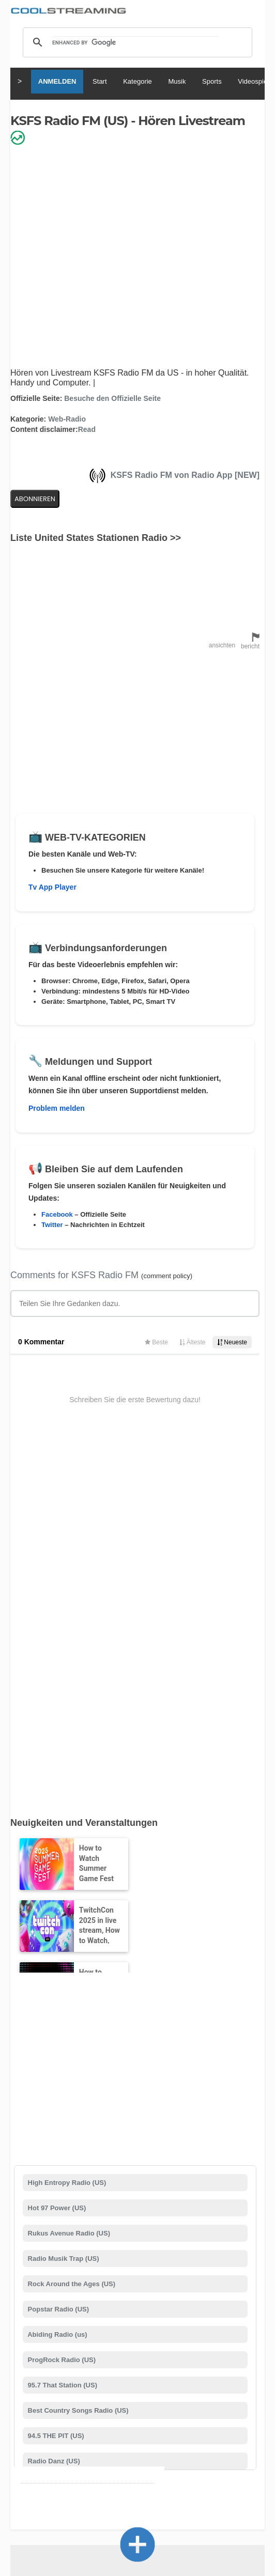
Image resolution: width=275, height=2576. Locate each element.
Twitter (52, 1225)
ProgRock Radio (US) (61, 2028)
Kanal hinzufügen (137, 2301)
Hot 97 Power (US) (56, 1877)
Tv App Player (52, 887)
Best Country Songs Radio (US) (77, 2079)
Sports (212, 81)
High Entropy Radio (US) (66, 1851)
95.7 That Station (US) (61, 2054)
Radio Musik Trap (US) (62, 1927)
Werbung (47, 2384)
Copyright (213, 2374)
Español (134, 2445)
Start (99, 81)
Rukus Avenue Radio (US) (68, 1902)
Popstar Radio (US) (57, 1978)
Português (234, 2445)
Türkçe (138, 2455)
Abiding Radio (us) (56, 2003)
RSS (16, 2374)
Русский (198, 2445)
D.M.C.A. (180, 2374)
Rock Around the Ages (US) (70, 1953)
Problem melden (56, 1108)
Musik (177, 81)
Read (87, 429)
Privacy (243, 2374)
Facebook (57, 1214)
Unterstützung (143, 2374)
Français (101, 2445)
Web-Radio (67, 419)
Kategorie (137, 81)
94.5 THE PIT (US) (55, 2104)
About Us (104, 2374)
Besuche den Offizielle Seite (112, 398)
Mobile (19, 2384)
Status (109, 2384)
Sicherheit (80, 2384)
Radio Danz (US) (53, 2130)
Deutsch (166, 2445)
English (41, 2445)
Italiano (71, 2445)
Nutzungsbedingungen (53, 2374)
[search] (136, 42)
